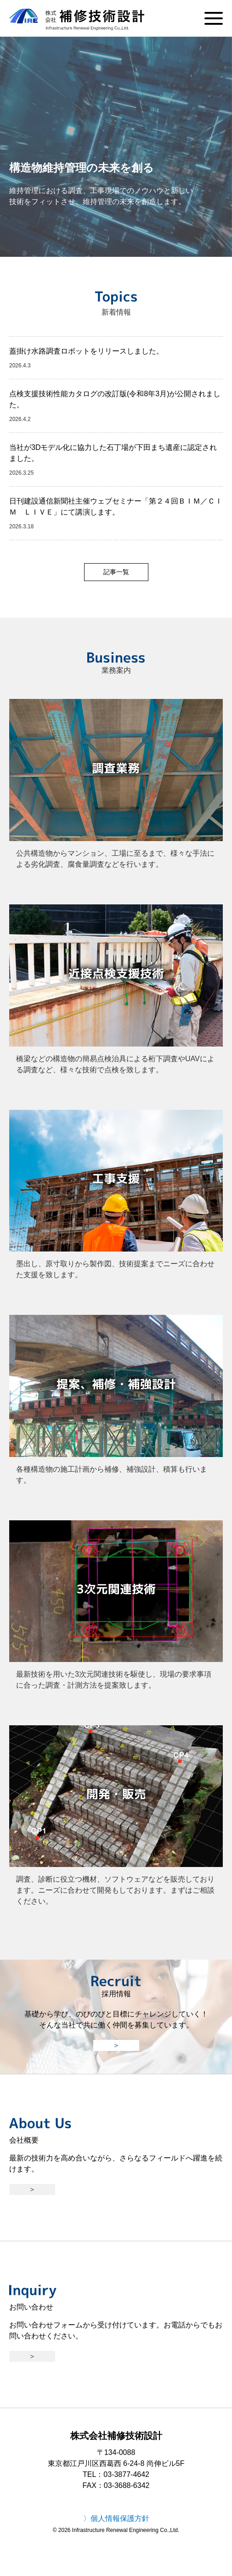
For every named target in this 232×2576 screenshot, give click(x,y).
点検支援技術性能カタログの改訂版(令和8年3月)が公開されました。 (115, 399)
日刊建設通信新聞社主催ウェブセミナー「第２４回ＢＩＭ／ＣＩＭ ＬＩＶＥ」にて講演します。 (115, 506)
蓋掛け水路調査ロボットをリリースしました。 (86, 351)
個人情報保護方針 (120, 2518)
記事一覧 (116, 572)
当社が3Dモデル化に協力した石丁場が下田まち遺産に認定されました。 (113, 452)
